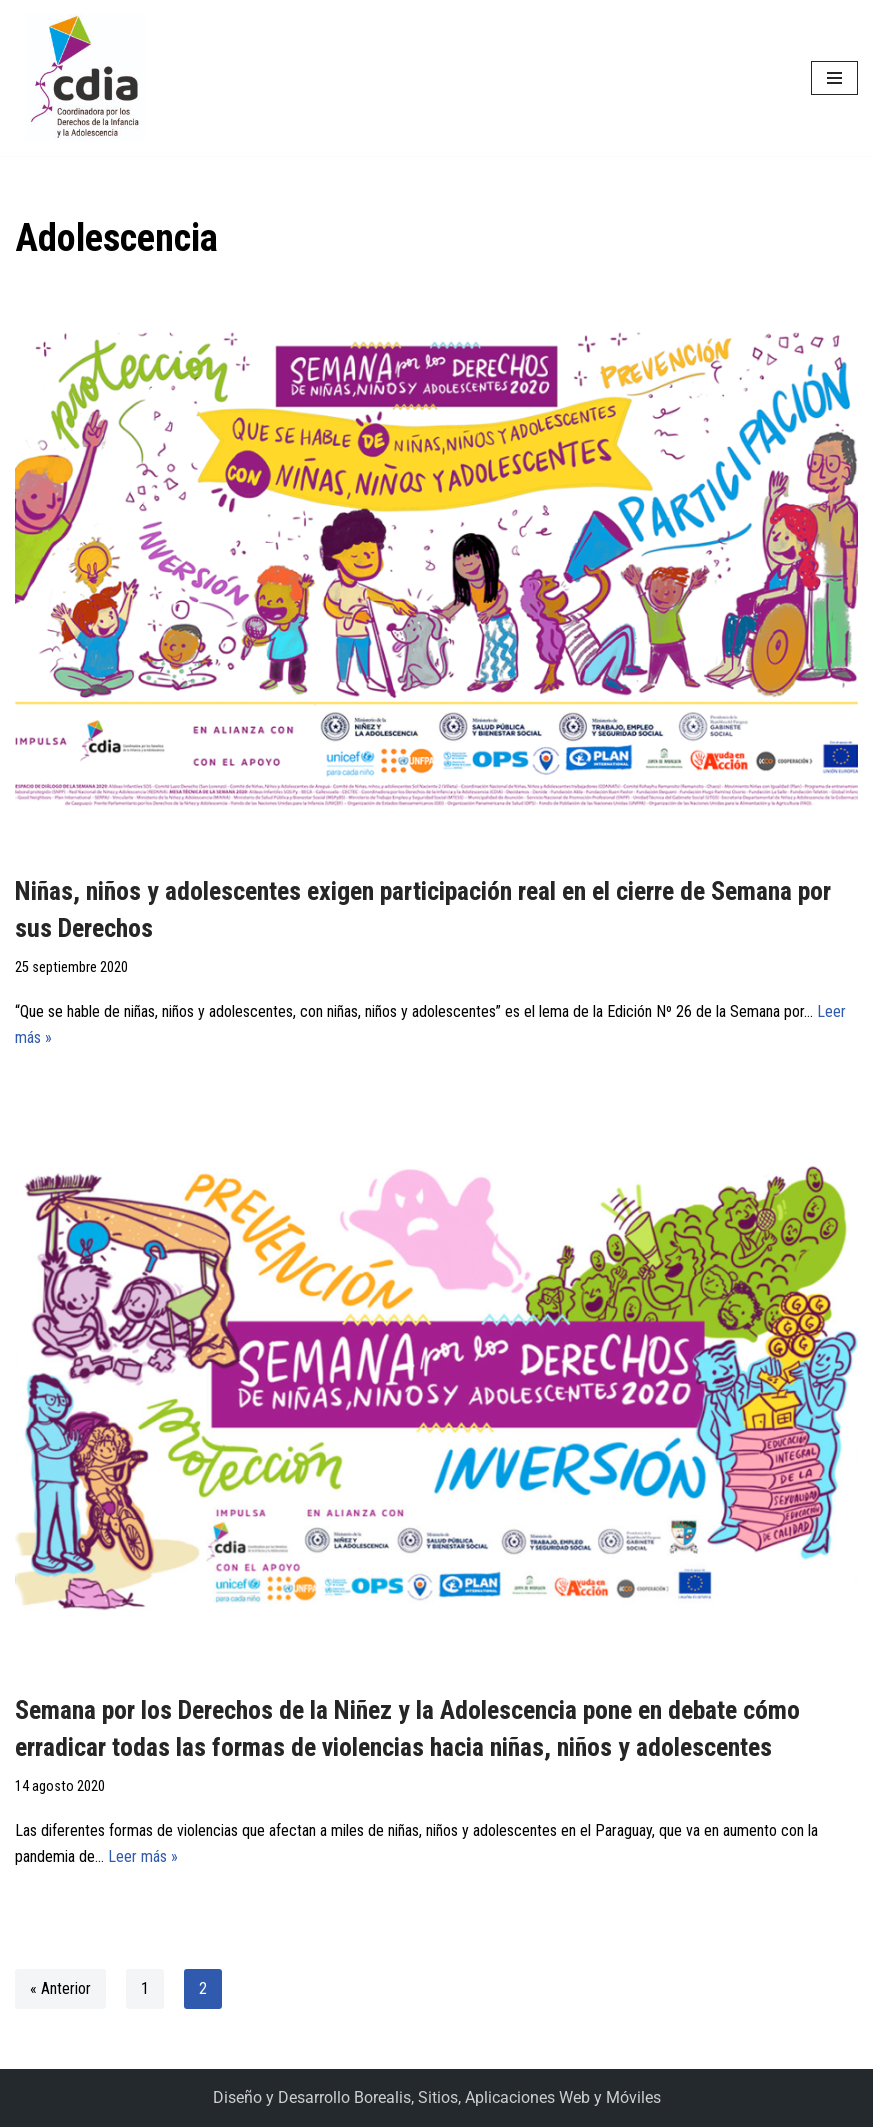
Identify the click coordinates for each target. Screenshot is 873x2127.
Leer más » (143, 1856)
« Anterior (60, 1988)
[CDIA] (80, 78)
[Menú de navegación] (834, 78)
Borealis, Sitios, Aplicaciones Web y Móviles (507, 2097)
